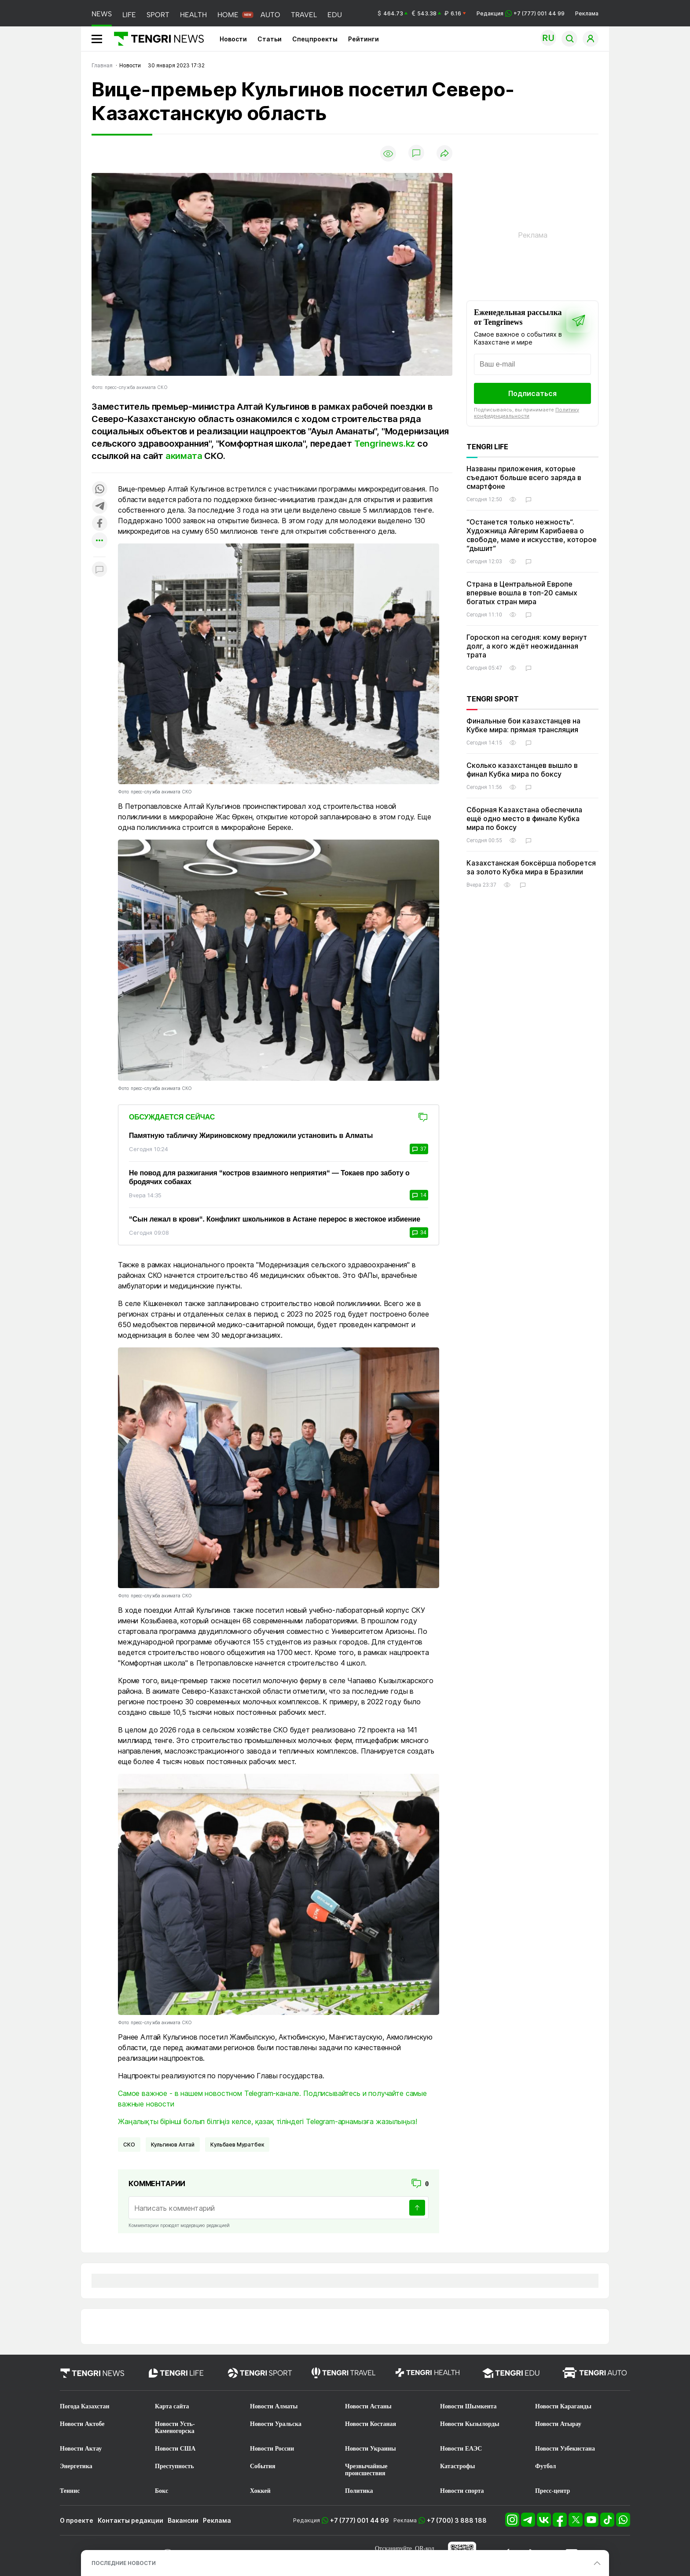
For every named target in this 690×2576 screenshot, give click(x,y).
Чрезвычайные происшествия (366, 2470)
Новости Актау (81, 2448)
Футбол (545, 2466)
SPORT (158, 15)
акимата (183, 456)
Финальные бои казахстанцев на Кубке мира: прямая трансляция (523, 725)
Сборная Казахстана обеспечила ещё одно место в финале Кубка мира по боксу (524, 818)
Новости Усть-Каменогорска (175, 2427)
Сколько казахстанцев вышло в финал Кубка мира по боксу (522, 769)
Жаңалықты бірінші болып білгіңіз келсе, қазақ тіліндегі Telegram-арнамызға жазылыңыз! (267, 2121)
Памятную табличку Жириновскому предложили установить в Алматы (251, 1135)
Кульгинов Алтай (173, 2144)
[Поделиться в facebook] (99, 523)
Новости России (272, 2448)
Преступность (174, 2466)
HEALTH (193, 15)
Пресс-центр (552, 2491)
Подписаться (532, 393)
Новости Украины (370, 2448)
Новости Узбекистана (565, 2448)
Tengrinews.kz (384, 443)
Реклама (586, 13)
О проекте (76, 2520)
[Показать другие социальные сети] (99, 541)
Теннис (70, 2491)
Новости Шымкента (468, 2406)
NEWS (102, 14)
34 (418, 1232)
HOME (228, 15)
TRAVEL (304, 15)
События (262, 2466)
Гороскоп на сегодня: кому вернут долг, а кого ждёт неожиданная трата (526, 646)
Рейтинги (363, 39)
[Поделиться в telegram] (99, 506)
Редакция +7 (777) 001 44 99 (521, 13)
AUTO (270, 15)
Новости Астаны (368, 2406)
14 (418, 1195)
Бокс (161, 2491)
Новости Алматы (274, 2406)
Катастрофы (457, 2466)
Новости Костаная (370, 2424)
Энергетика (76, 2466)
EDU (334, 15)
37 (418, 1148)
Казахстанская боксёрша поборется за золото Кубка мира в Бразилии (531, 867)
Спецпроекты (315, 39)
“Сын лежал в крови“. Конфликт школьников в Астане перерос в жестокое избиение (274, 1219)
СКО (129, 2144)
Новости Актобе (82, 2424)
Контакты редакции (130, 2520)
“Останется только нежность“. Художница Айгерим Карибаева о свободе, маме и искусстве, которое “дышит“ (531, 535)
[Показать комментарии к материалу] (99, 570)
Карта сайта (172, 2406)
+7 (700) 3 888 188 (457, 2520)
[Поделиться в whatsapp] (99, 489)
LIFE (129, 15)
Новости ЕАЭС (461, 2448)
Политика (359, 2491)
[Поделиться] (444, 153)
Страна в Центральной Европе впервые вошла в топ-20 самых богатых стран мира (521, 593)
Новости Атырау (558, 2424)
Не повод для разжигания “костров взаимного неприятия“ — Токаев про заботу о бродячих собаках (269, 1177)
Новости (233, 39)
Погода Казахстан (85, 2406)
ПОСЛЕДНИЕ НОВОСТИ (124, 2563)
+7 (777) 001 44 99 (359, 2520)
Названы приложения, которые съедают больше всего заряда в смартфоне (523, 477)
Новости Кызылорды (469, 2424)
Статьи (269, 39)
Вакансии (183, 2520)
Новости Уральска (275, 2424)
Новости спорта (462, 2491)
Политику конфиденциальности (526, 413)
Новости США (175, 2448)
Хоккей (260, 2491)
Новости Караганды (563, 2406)
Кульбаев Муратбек (237, 2144)
